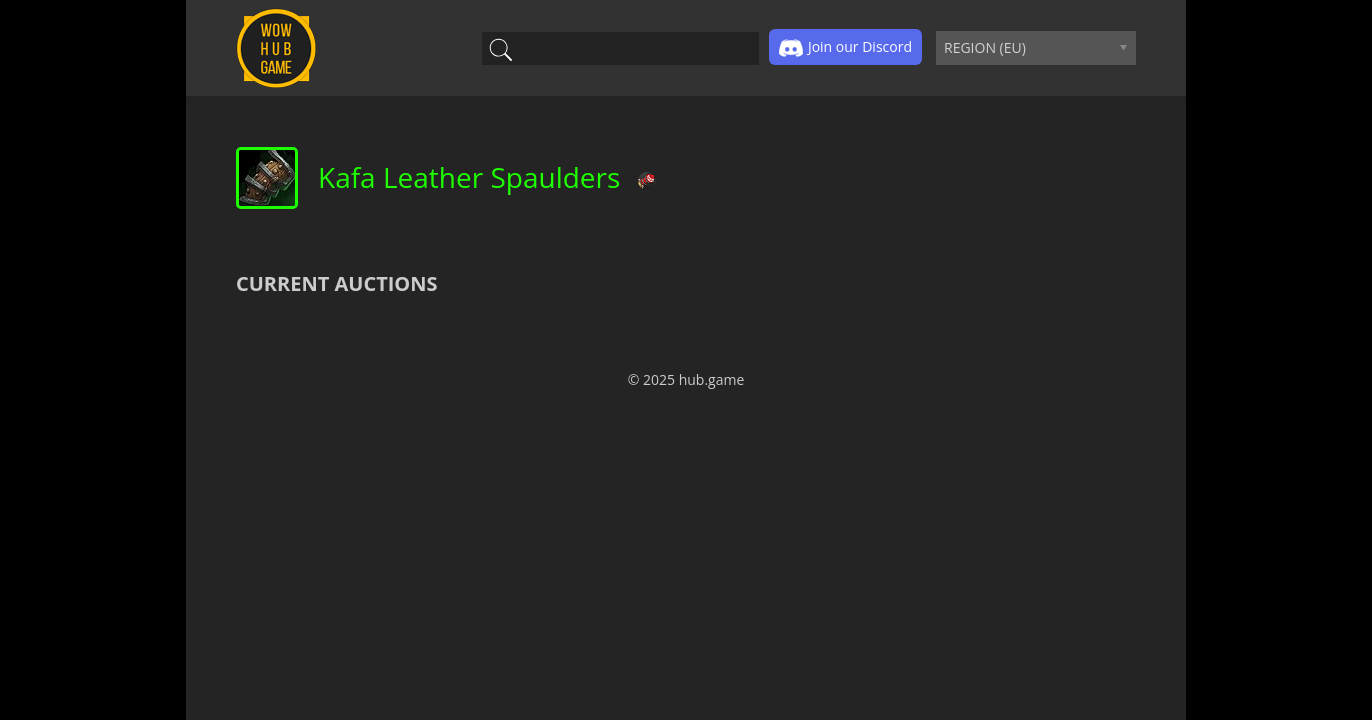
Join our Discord (845, 48)
